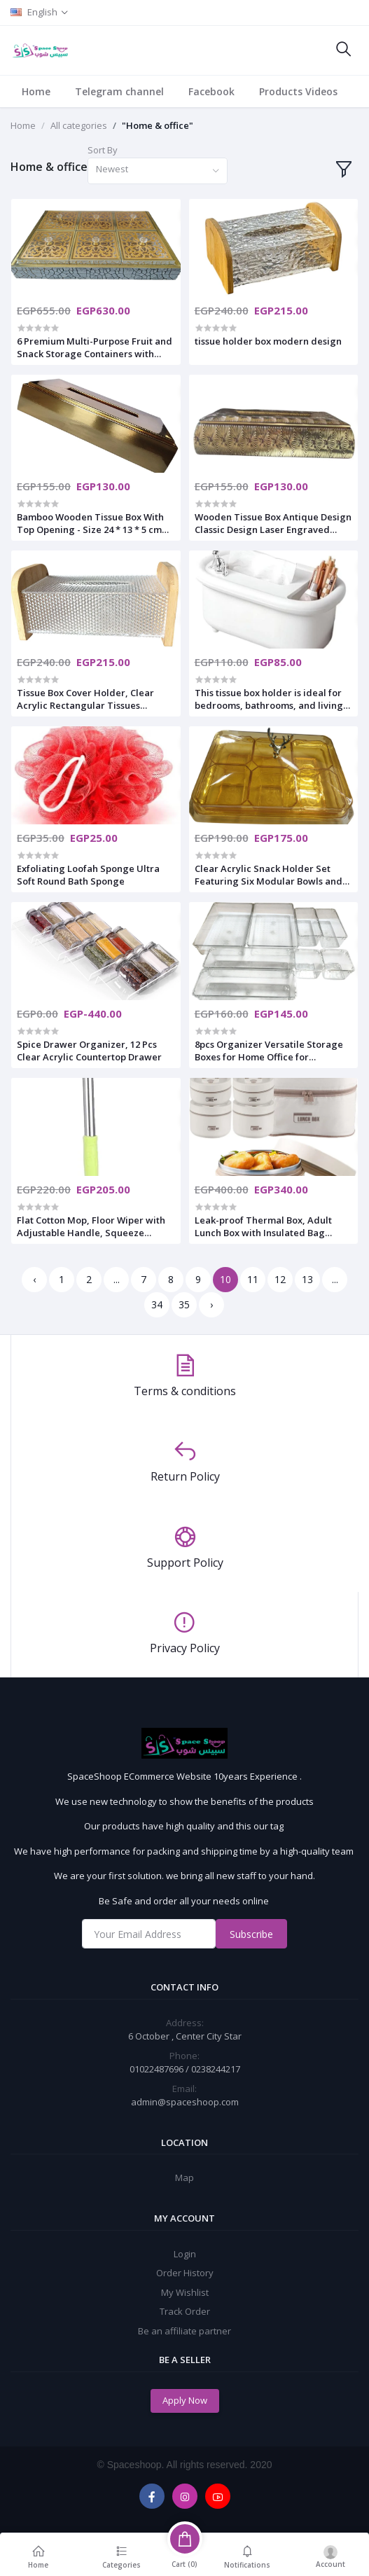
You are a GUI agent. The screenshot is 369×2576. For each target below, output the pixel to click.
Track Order (185, 2311)
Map (184, 2177)
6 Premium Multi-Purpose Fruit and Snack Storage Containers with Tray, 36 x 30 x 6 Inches (94, 347)
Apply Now (184, 2400)
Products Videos (298, 91)
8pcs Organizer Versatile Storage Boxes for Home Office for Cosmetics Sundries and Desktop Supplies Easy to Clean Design (269, 1050)
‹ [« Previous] (34, 1279)
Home (36, 91)
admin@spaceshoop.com (185, 2102)
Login (185, 2254)
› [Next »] (211, 1304)
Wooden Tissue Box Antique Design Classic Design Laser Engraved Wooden (273, 523)
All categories (78, 125)
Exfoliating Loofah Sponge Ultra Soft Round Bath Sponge (88, 874)
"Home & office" (157, 125)
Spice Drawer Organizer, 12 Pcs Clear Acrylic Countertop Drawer (89, 1050)
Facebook (211, 91)
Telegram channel (119, 91)
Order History (185, 2272)
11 (252, 1279)
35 (184, 1304)
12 (280, 1279)
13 (307, 1279)
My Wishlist (185, 2292)
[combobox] (158, 171)
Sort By (103, 150)
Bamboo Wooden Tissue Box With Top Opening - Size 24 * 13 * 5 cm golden (90, 523)
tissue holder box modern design (268, 341)
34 (156, 1304)
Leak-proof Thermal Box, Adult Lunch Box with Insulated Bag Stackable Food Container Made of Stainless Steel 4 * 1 (272, 1226)
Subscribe (251, 1934)
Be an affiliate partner (184, 2331)
